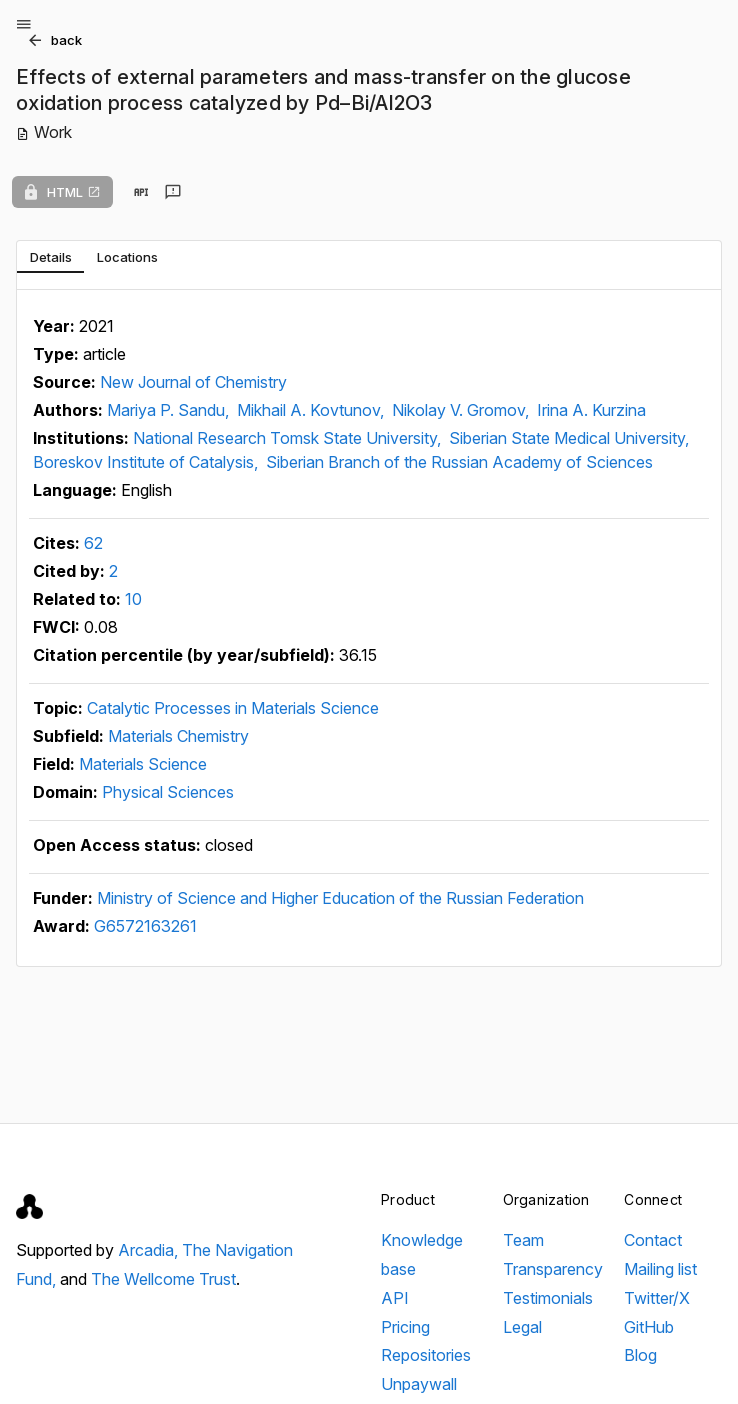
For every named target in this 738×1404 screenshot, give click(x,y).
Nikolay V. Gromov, (462, 410)
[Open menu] (24, 24)
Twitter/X (657, 1298)
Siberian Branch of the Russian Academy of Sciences (459, 462)
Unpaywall (419, 1384)
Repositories (426, 1355)
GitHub (649, 1327)
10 (133, 599)
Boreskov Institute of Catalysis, (147, 462)
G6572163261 (145, 926)
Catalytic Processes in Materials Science (233, 708)
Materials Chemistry (178, 736)
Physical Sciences (168, 792)
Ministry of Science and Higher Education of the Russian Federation (340, 898)
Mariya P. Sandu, (170, 410)
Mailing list (660, 1269)
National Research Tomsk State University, (289, 438)
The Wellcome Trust (163, 1279)
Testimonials (548, 1298)
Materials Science (143, 764)
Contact (653, 1240)
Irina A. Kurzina (591, 410)
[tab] (50, 257)
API (395, 1298)
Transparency (553, 1269)
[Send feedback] (173, 192)
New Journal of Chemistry (193, 382)
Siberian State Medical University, (569, 438)
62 (93, 543)
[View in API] (141, 192)
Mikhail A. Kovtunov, (312, 410)
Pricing (405, 1327)
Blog (640, 1355)
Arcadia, (150, 1250)
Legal (522, 1327)
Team (523, 1240)
